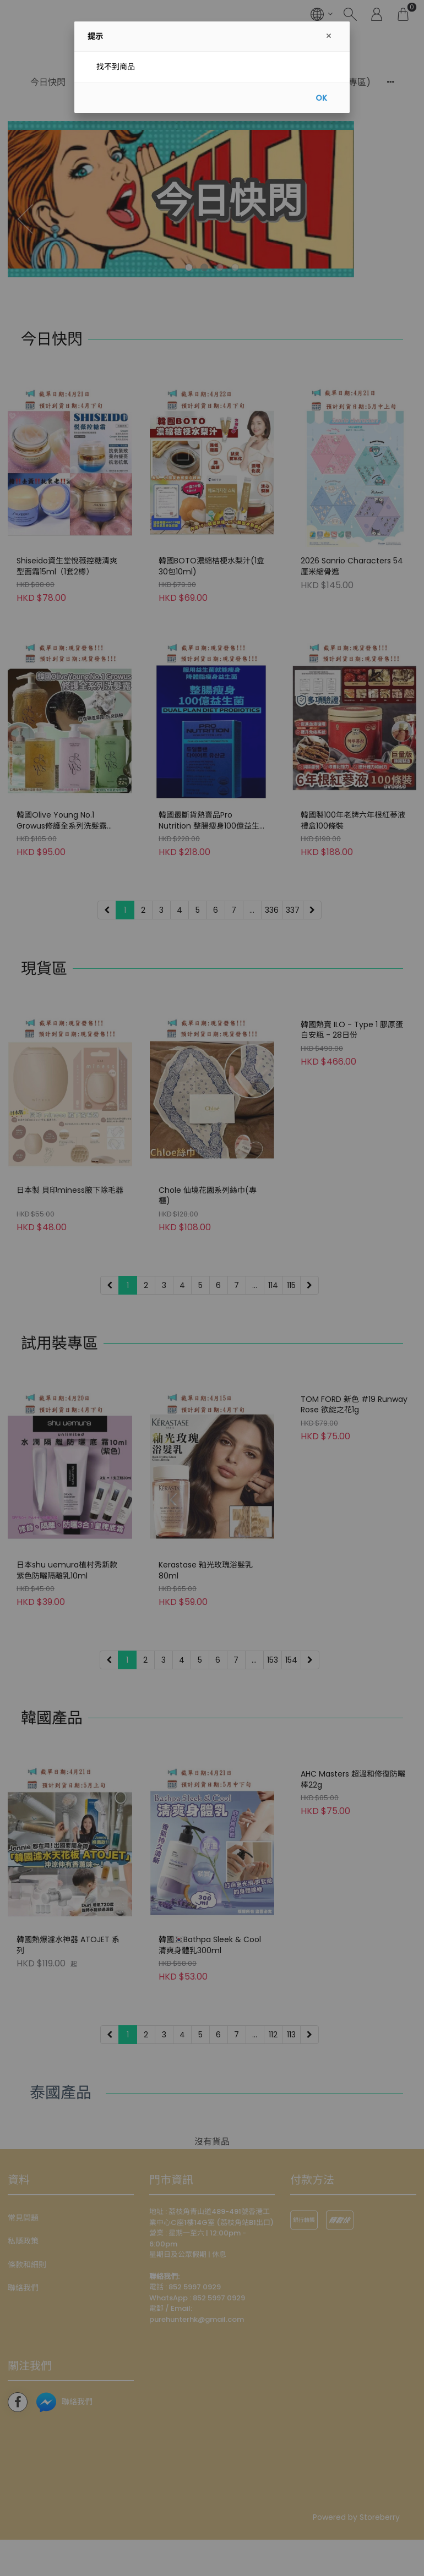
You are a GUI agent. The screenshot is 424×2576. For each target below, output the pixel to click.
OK (321, 97)
